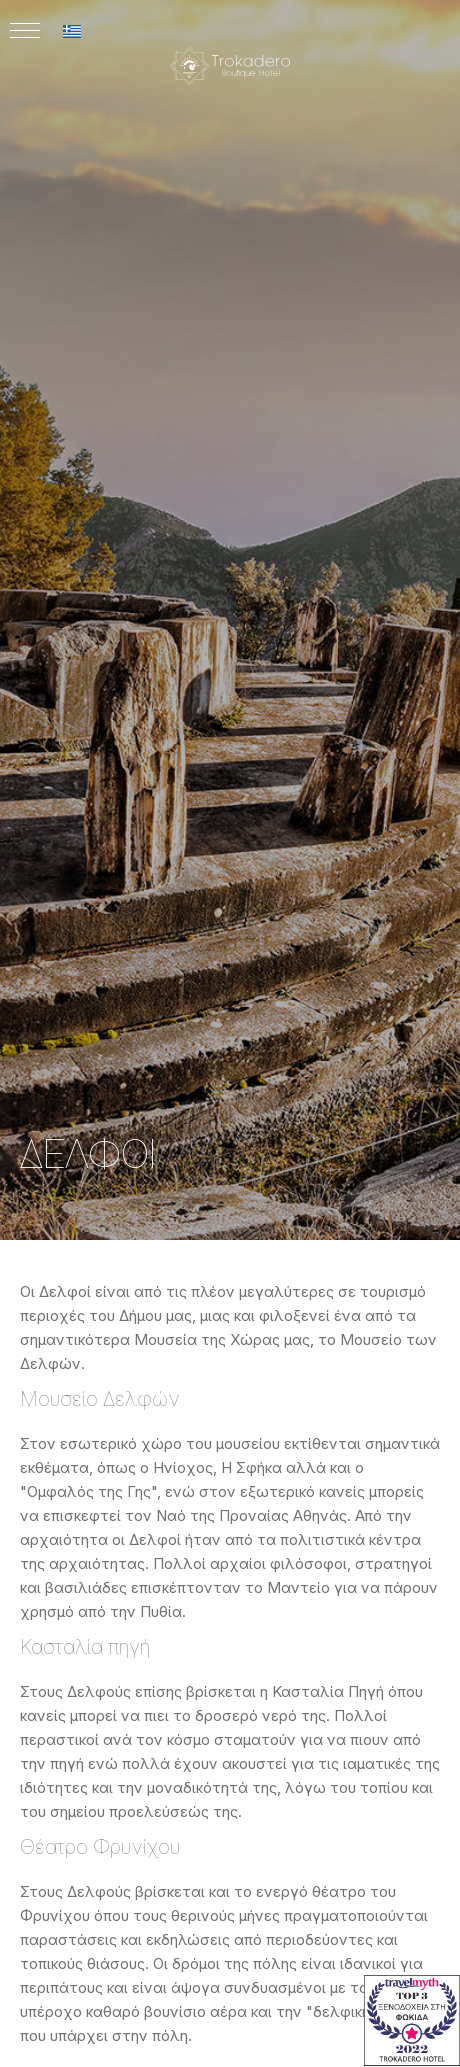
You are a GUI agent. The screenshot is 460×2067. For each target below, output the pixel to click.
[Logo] (230, 116)
